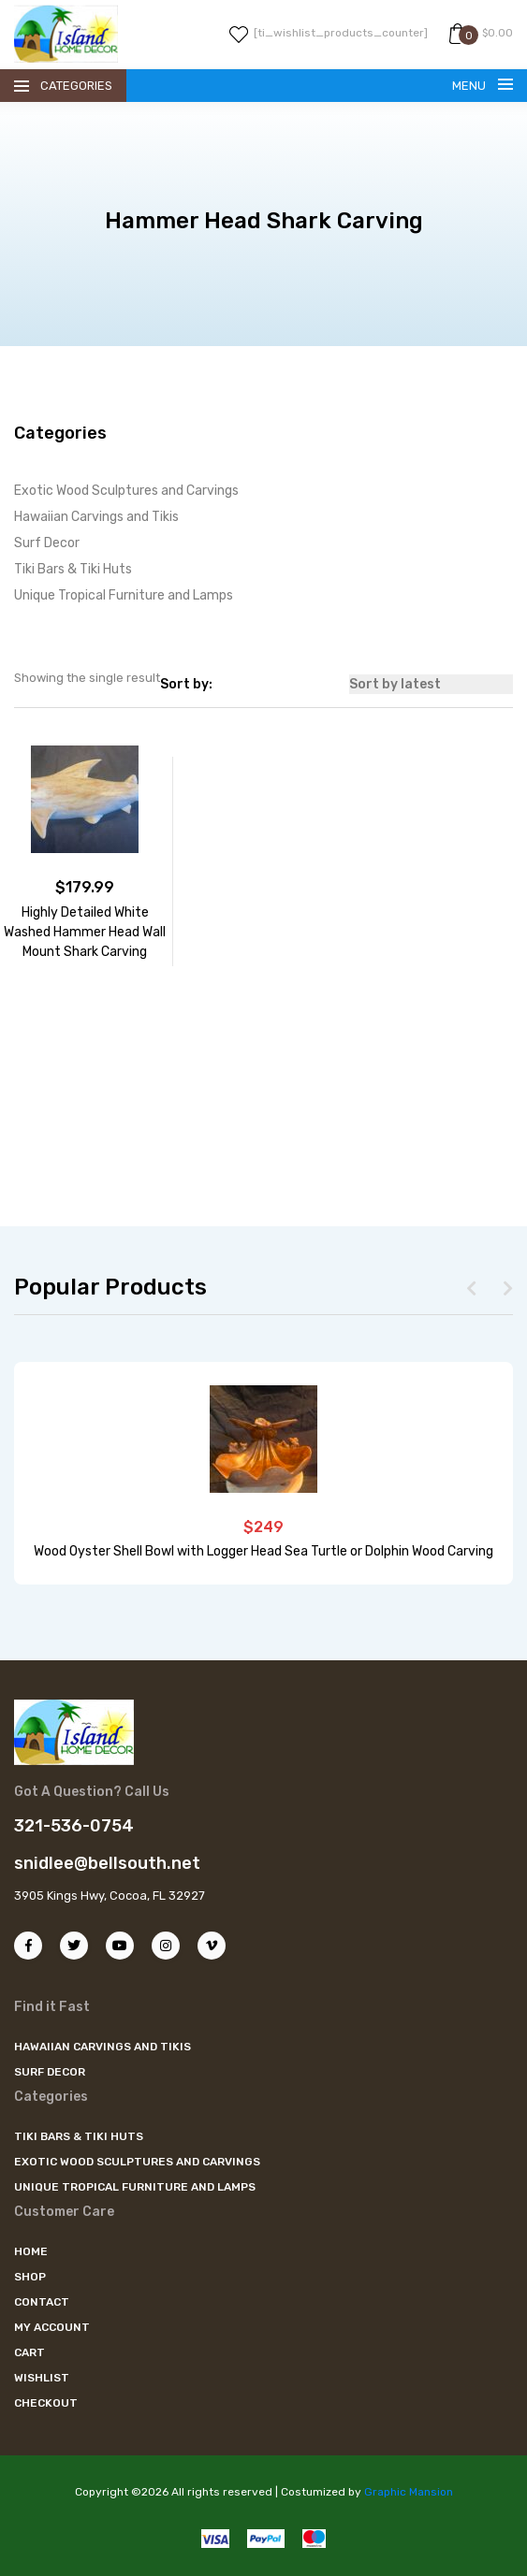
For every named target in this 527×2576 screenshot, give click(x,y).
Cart (29, 2352)
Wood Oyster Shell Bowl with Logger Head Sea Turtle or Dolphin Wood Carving (263, 1551)
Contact (41, 2301)
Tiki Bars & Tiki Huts (73, 569)
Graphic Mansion (408, 2491)
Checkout (46, 2403)
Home (31, 2251)
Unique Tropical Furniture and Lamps (123, 595)
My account (52, 2327)
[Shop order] (431, 684)
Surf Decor (47, 543)
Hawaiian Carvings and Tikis (96, 517)
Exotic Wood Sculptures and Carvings (126, 491)
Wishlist (41, 2377)
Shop (30, 2276)
